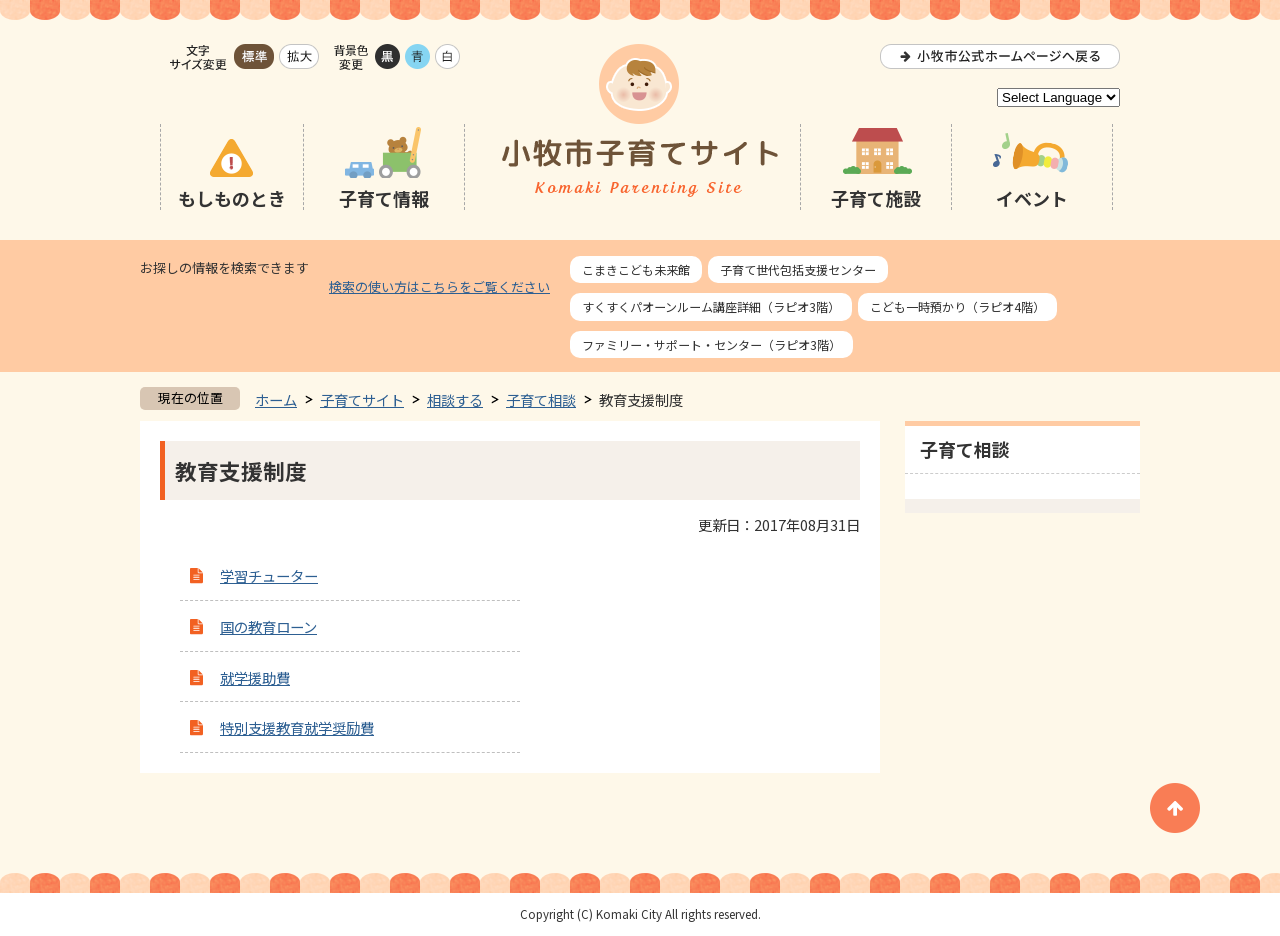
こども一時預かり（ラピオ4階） (957, 306)
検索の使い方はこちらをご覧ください (439, 286)
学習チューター (269, 575)
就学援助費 (255, 677)
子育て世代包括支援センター (798, 269)
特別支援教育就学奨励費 (297, 727)
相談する (455, 399)
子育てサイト (362, 399)
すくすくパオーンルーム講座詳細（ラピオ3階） (711, 306)
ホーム (276, 399)
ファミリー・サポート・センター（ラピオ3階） (711, 344)
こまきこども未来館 (636, 269)
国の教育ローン (268, 626)
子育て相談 (541, 399)
